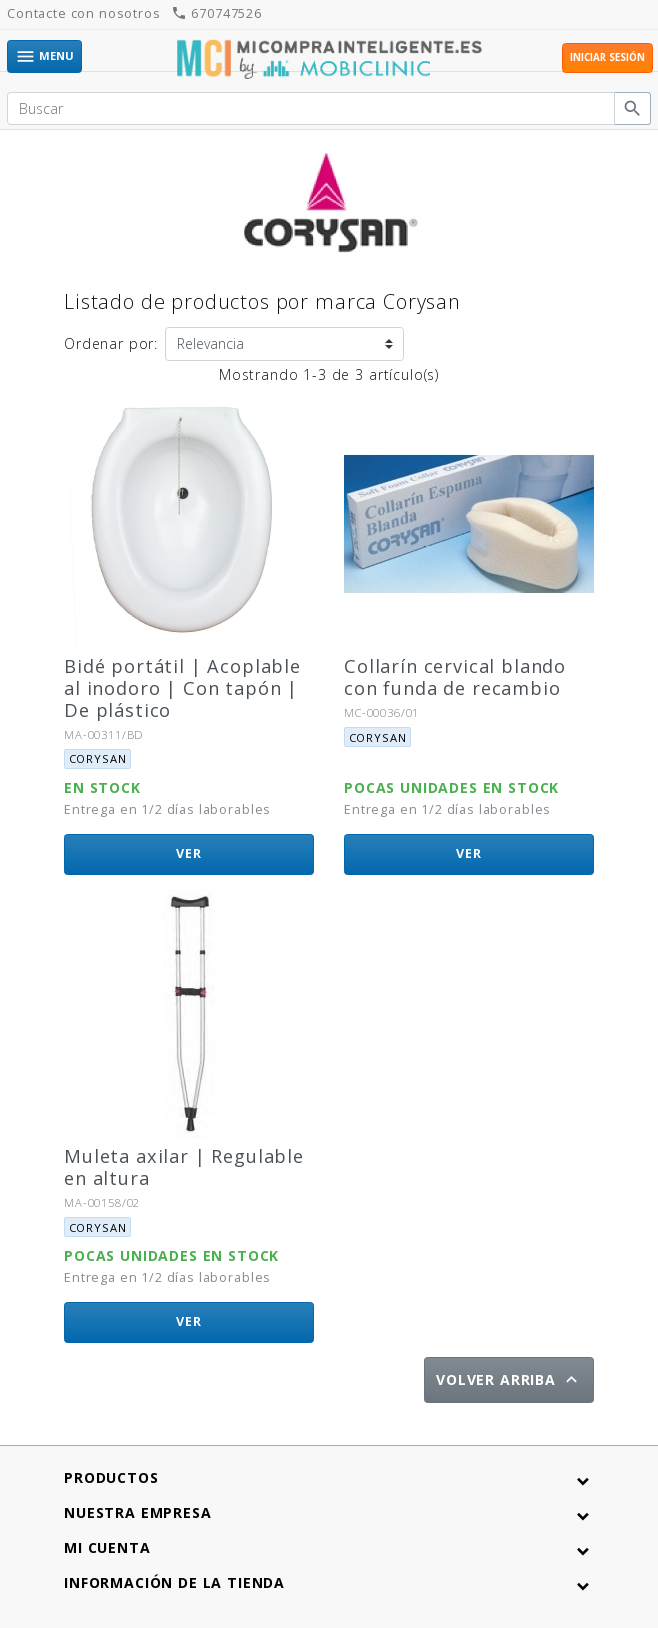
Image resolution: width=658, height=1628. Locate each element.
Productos (111, 1477)
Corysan (98, 758)
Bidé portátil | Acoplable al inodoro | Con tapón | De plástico (182, 688)
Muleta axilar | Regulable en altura (184, 1167)
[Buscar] (311, 109)
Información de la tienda (174, 1582)
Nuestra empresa (138, 1512)
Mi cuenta (107, 1547)
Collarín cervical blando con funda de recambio (455, 677)
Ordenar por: (111, 343)
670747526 (216, 13)
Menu (44, 56)
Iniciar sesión (607, 57)
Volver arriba (509, 1379)
